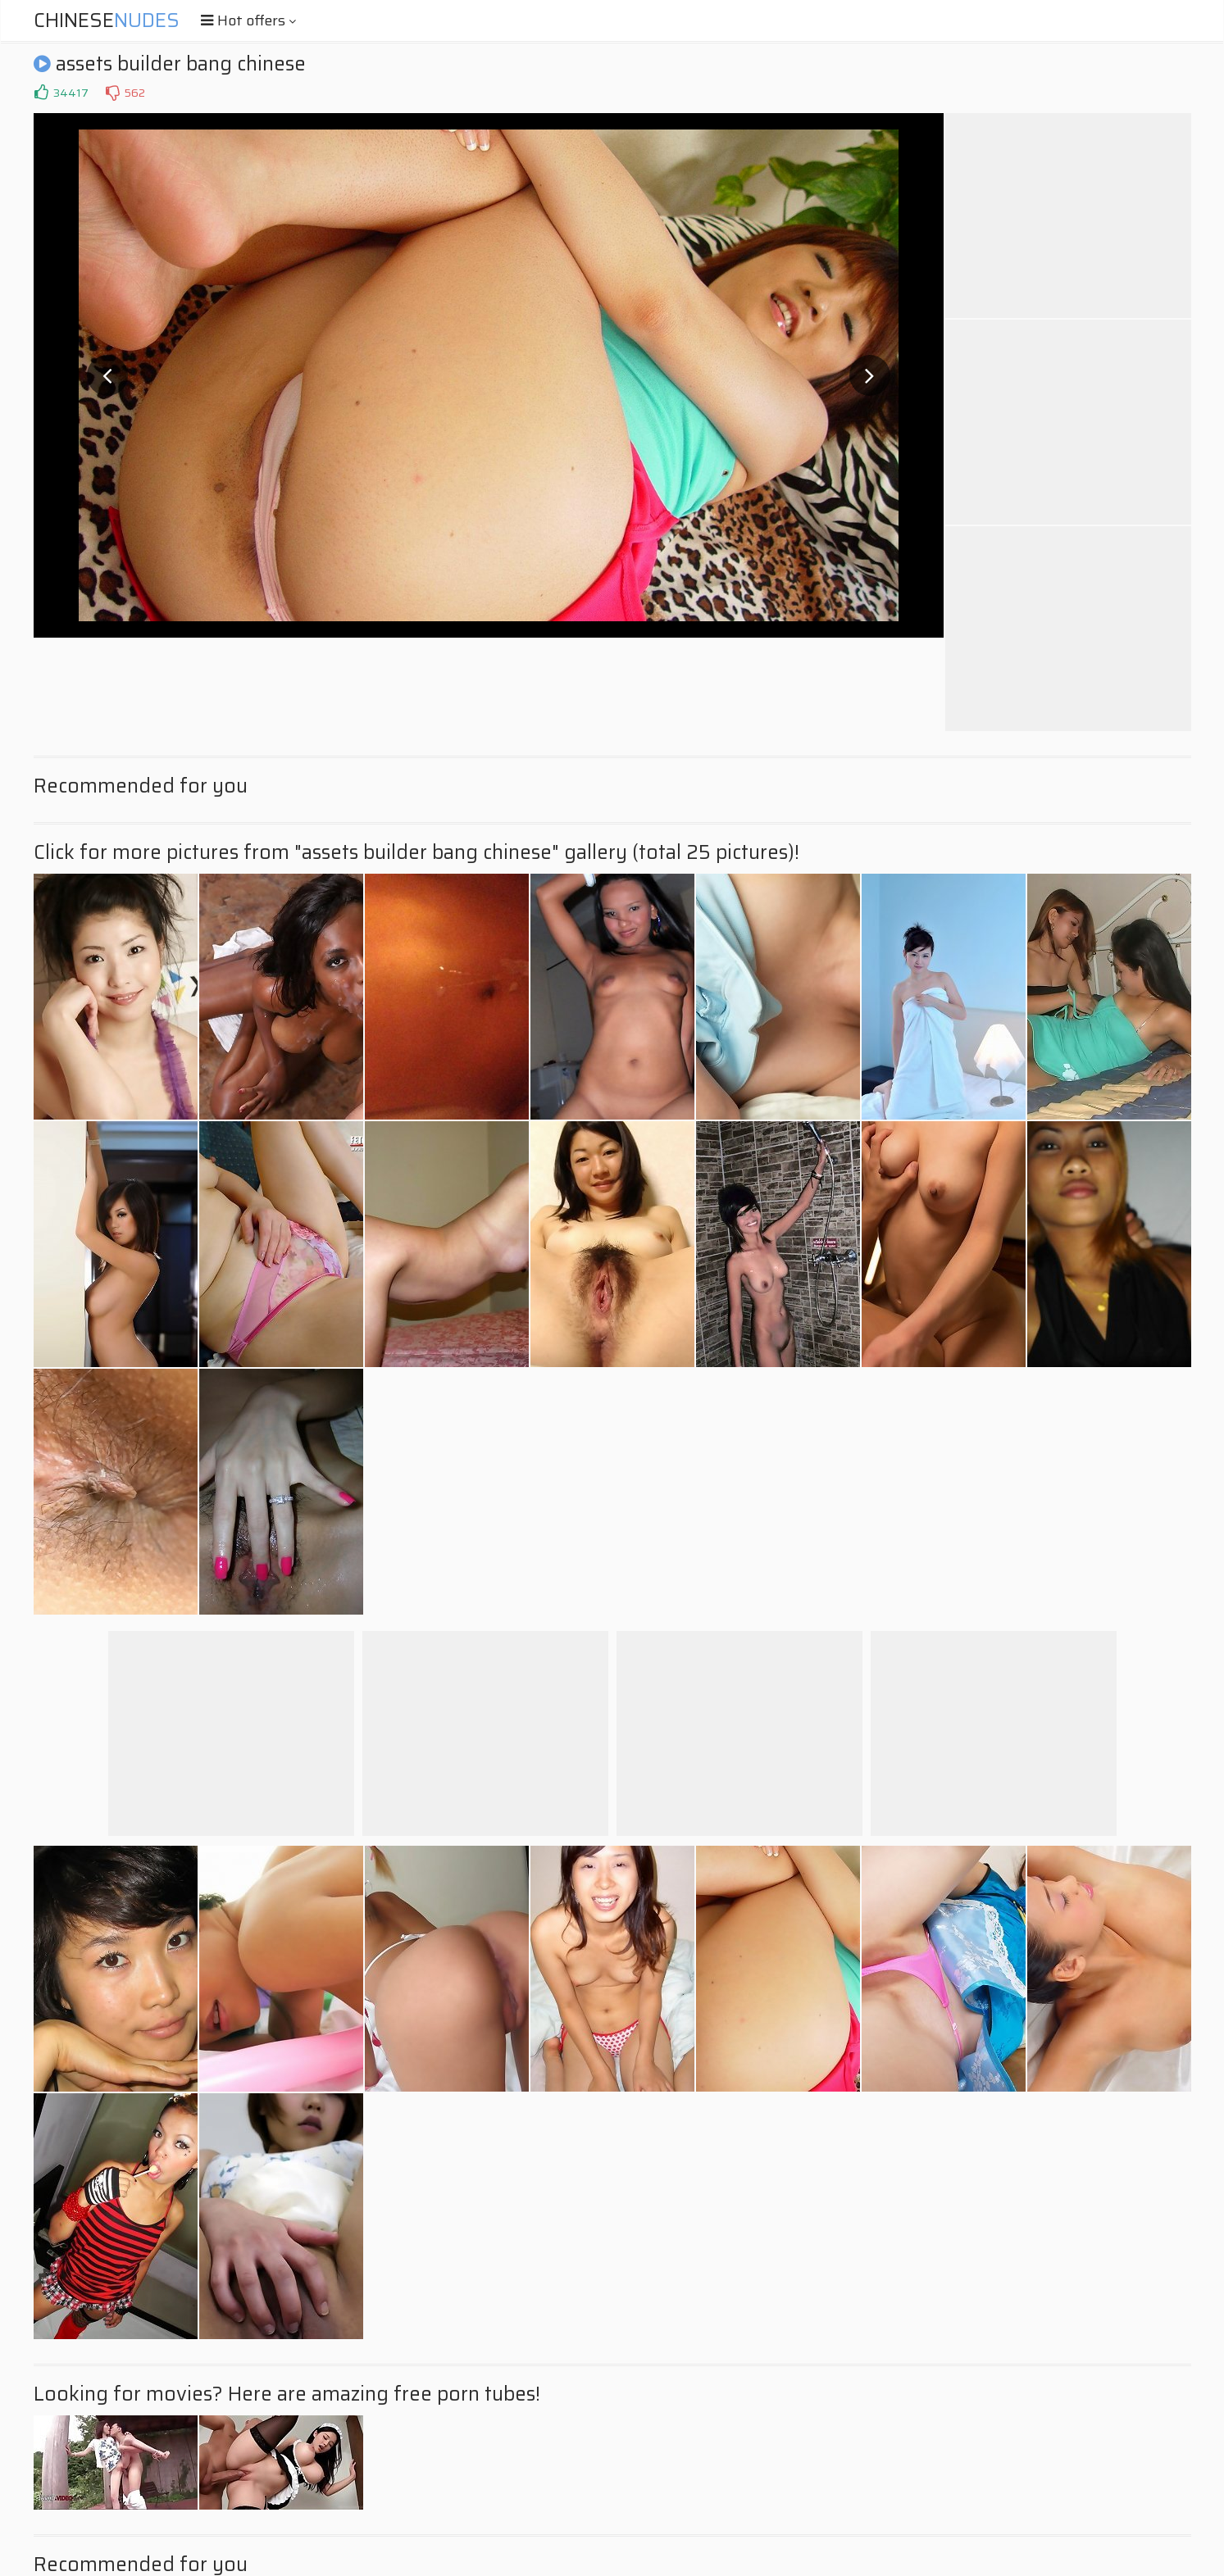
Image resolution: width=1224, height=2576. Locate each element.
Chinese (107, 20)
